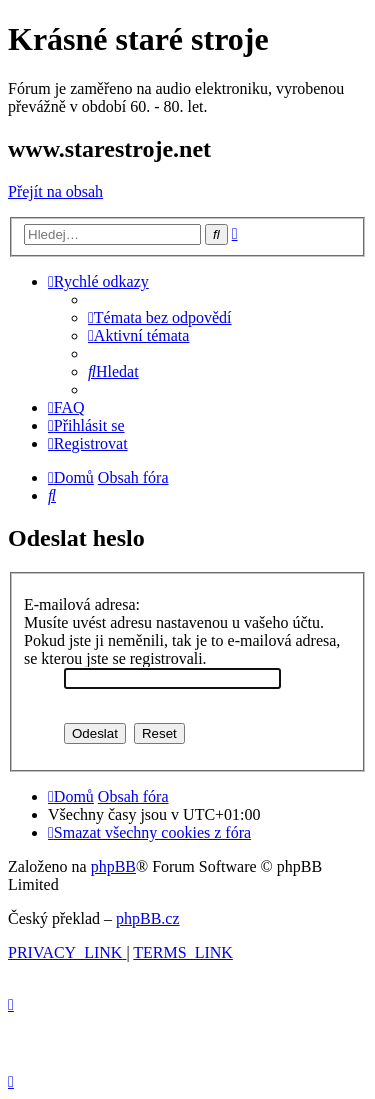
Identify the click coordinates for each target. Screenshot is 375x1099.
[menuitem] (160, 317)
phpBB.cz (148, 918)
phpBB (113, 866)
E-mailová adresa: (82, 604)
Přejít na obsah (55, 191)
